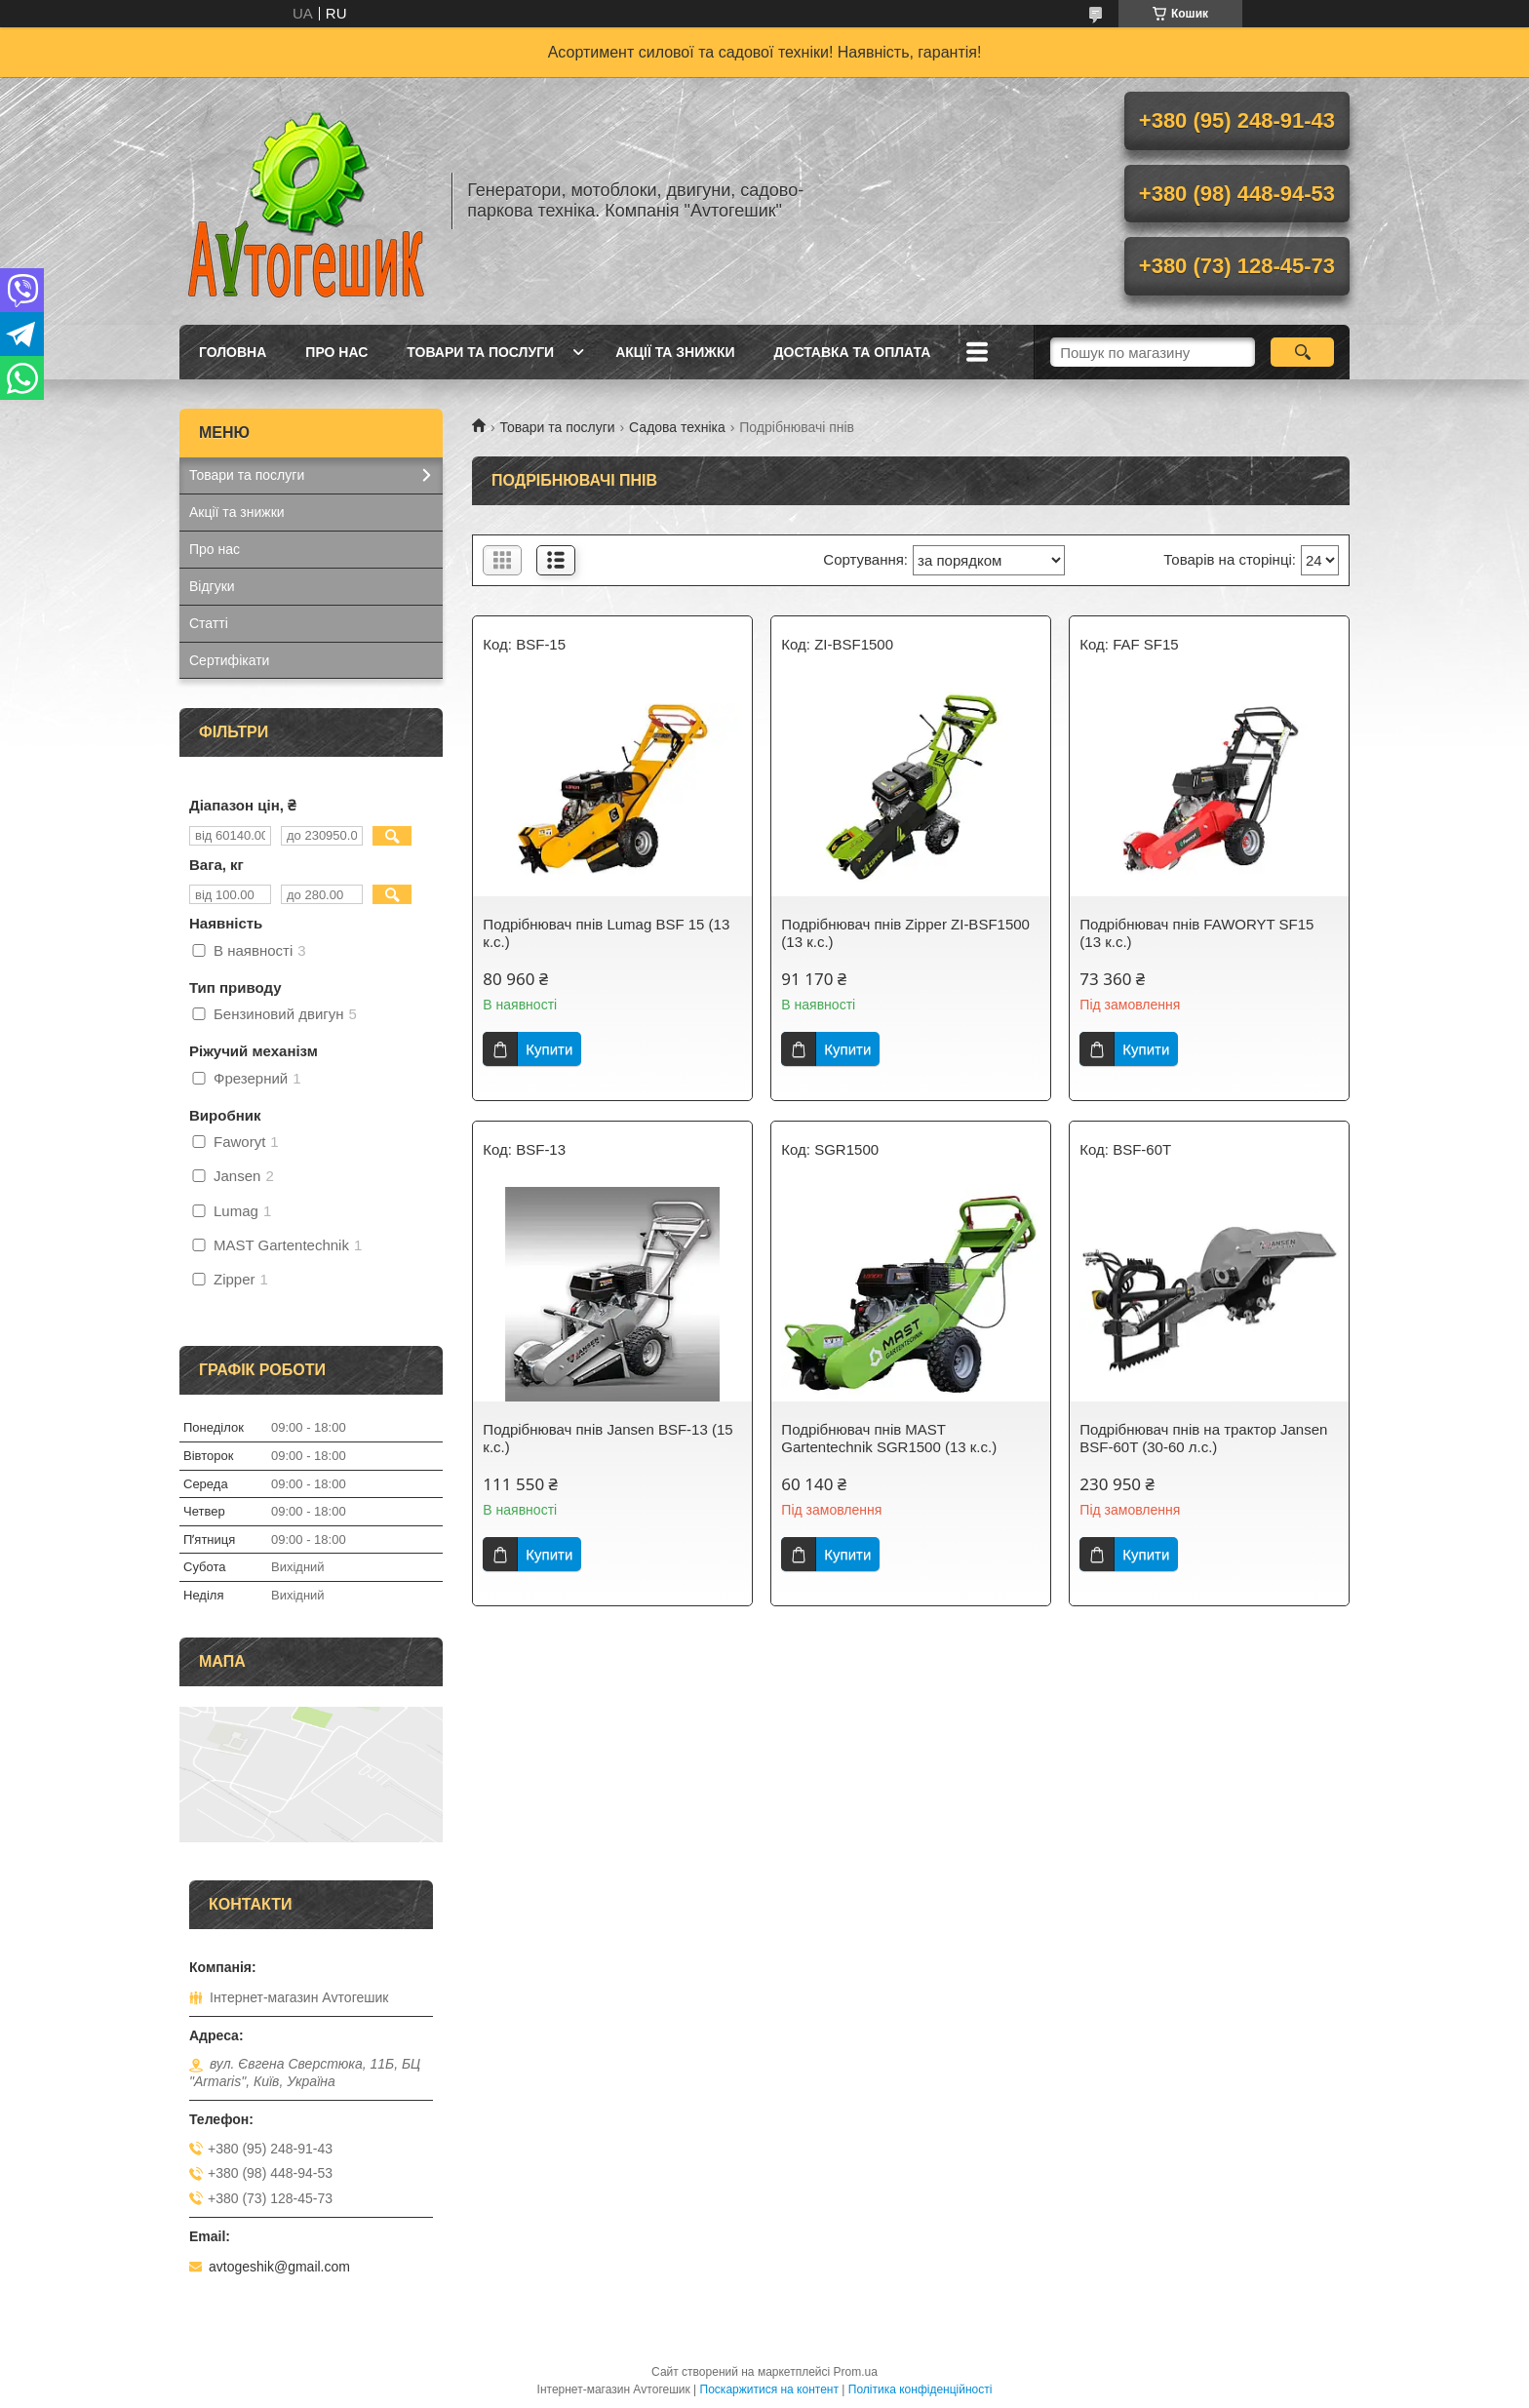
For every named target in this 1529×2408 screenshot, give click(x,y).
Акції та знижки (674, 352)
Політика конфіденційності (920, 2389)
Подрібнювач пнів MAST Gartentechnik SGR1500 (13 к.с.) (889, 1438)
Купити (549, 1049)
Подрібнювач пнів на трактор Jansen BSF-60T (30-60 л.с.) (1203, 1438)
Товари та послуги (480, 352)
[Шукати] (1302, 352)
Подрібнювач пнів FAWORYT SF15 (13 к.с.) (1196, 933)
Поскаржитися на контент (769, 2389)
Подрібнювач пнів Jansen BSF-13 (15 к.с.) (607, 1438)
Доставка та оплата (852, 352)
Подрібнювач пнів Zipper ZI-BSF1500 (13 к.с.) (905, 933)
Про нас (336, 352)
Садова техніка (677, 427)
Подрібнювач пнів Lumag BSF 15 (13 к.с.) (606, 933)
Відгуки (212, 586)
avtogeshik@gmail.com (279, 2266)
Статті (208, 623)
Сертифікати (229, 660)
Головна (232, 352)
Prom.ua (856, 2372)
